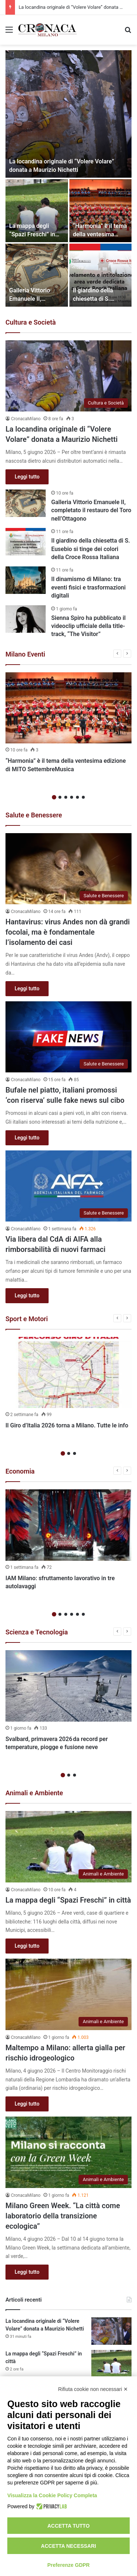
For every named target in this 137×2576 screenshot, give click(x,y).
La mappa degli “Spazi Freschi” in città (32, 234)
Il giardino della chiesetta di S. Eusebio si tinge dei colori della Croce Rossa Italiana (90, 549)
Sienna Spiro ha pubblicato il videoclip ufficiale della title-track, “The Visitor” (88, 626)
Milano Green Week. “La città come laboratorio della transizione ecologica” (62, 2216)
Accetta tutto (68, 2526)
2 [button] (59, 797)
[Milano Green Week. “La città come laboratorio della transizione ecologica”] (68, 2152)
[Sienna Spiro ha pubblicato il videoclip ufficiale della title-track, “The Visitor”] (25, 619)
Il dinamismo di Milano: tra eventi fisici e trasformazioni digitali (88, 587)
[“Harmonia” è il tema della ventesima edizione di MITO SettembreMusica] (100, 210)
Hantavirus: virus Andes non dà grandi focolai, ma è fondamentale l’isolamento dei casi (67, 932)
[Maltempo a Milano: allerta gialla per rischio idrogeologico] (68, 1994)
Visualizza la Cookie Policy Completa (52, 2495)
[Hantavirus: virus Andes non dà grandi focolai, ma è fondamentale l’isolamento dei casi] (68, 869)
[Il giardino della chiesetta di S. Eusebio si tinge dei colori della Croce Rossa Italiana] (100, 275)
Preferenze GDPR (68, 2565)
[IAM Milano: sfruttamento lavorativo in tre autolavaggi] (68, 1525)
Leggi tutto (27, 477)
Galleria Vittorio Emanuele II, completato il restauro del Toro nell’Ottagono (91, 510)
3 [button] (65, 797)
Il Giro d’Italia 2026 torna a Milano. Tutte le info (66, 1425)
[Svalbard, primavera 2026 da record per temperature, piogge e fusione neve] (68, 1686)
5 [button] (77, 797)
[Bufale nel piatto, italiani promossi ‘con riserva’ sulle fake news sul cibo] (68, 1036)
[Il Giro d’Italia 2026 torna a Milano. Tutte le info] (68, 1372)
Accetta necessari (68, 2546)
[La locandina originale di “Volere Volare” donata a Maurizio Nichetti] (68, 114)
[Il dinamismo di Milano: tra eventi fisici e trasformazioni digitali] (25, 580)
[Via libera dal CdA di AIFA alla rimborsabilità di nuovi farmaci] (68, 1186)
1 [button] (54, 797)
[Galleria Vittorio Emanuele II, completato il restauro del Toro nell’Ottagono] (36, 275)
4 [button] (71, 797)
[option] (68, 178)
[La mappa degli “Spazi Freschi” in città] (36, 210)
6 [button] (83, 797)
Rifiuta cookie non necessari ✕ (93, 2389)
